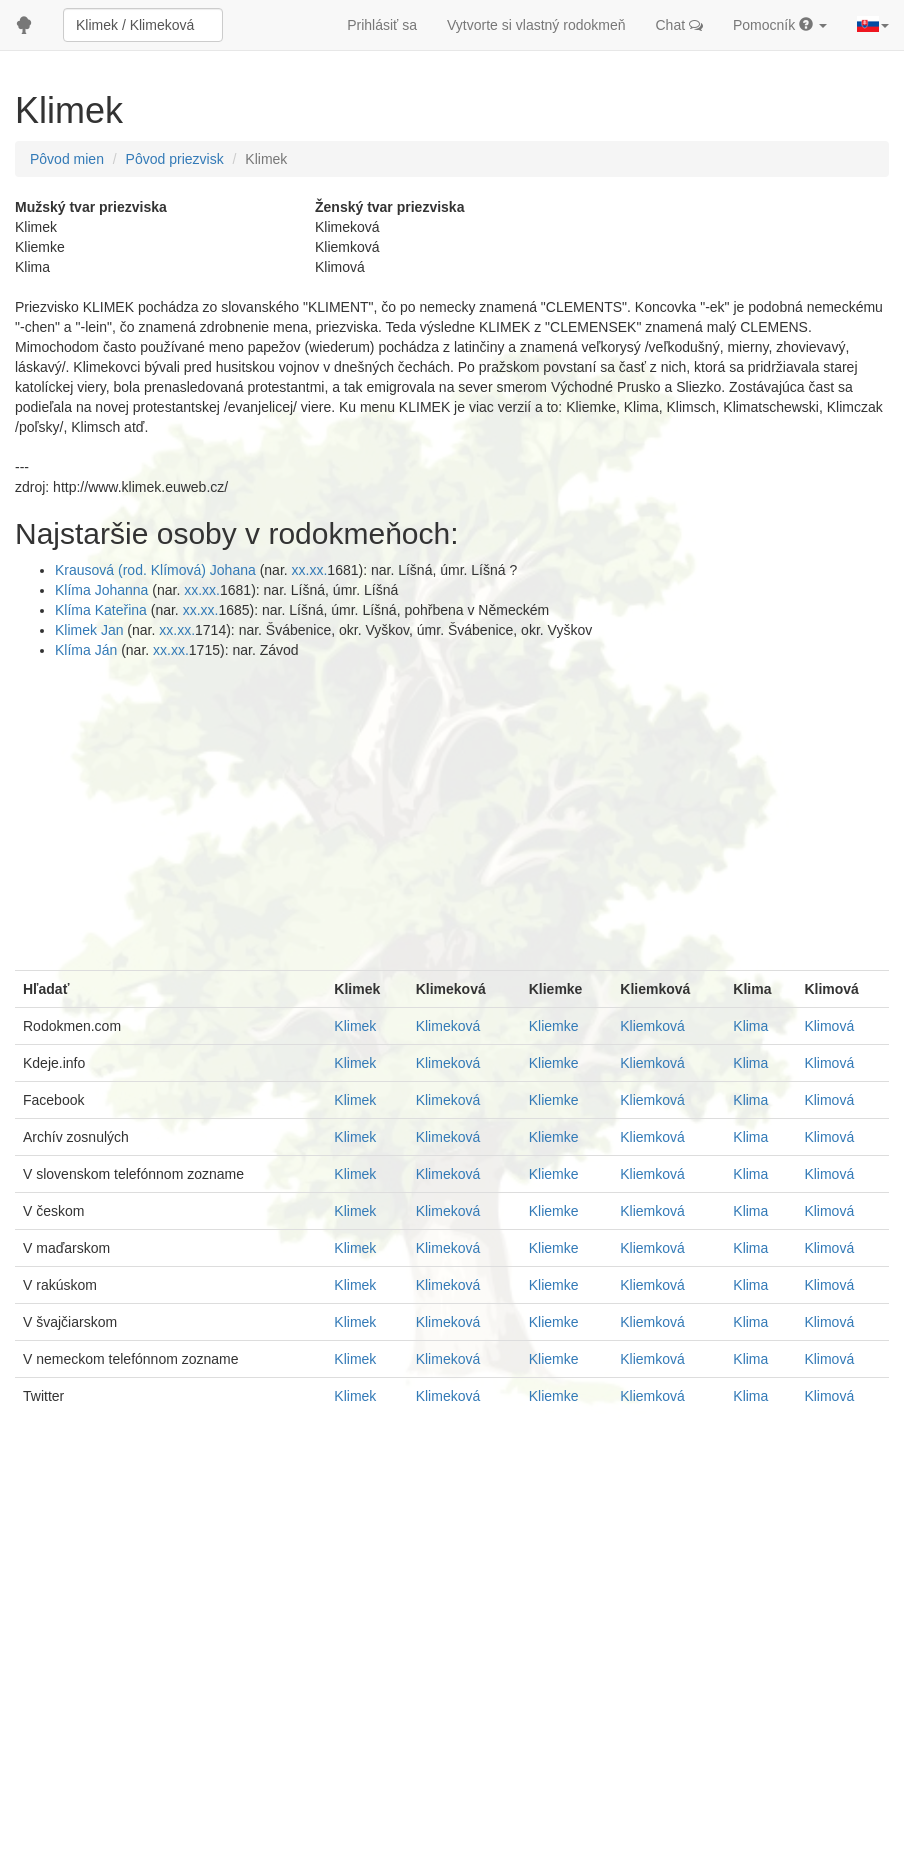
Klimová (829, 1026)
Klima (750, 1026)
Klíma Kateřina (103, 610)
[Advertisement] (452, 810)
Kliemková (652, 1026)
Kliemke (554, 1026)
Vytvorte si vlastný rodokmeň (536, 25)
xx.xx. (310, 570)
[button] (873, 25)
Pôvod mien (67, 159)
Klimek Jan (91, 630)
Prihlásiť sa (382, 25)
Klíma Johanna (103, 590)
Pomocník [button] (780, 25)
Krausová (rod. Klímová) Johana (157, 570)
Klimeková (448, 1026)
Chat (679, 25)
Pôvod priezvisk (175, 159)
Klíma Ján (88, 650)
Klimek (355, 1026)
